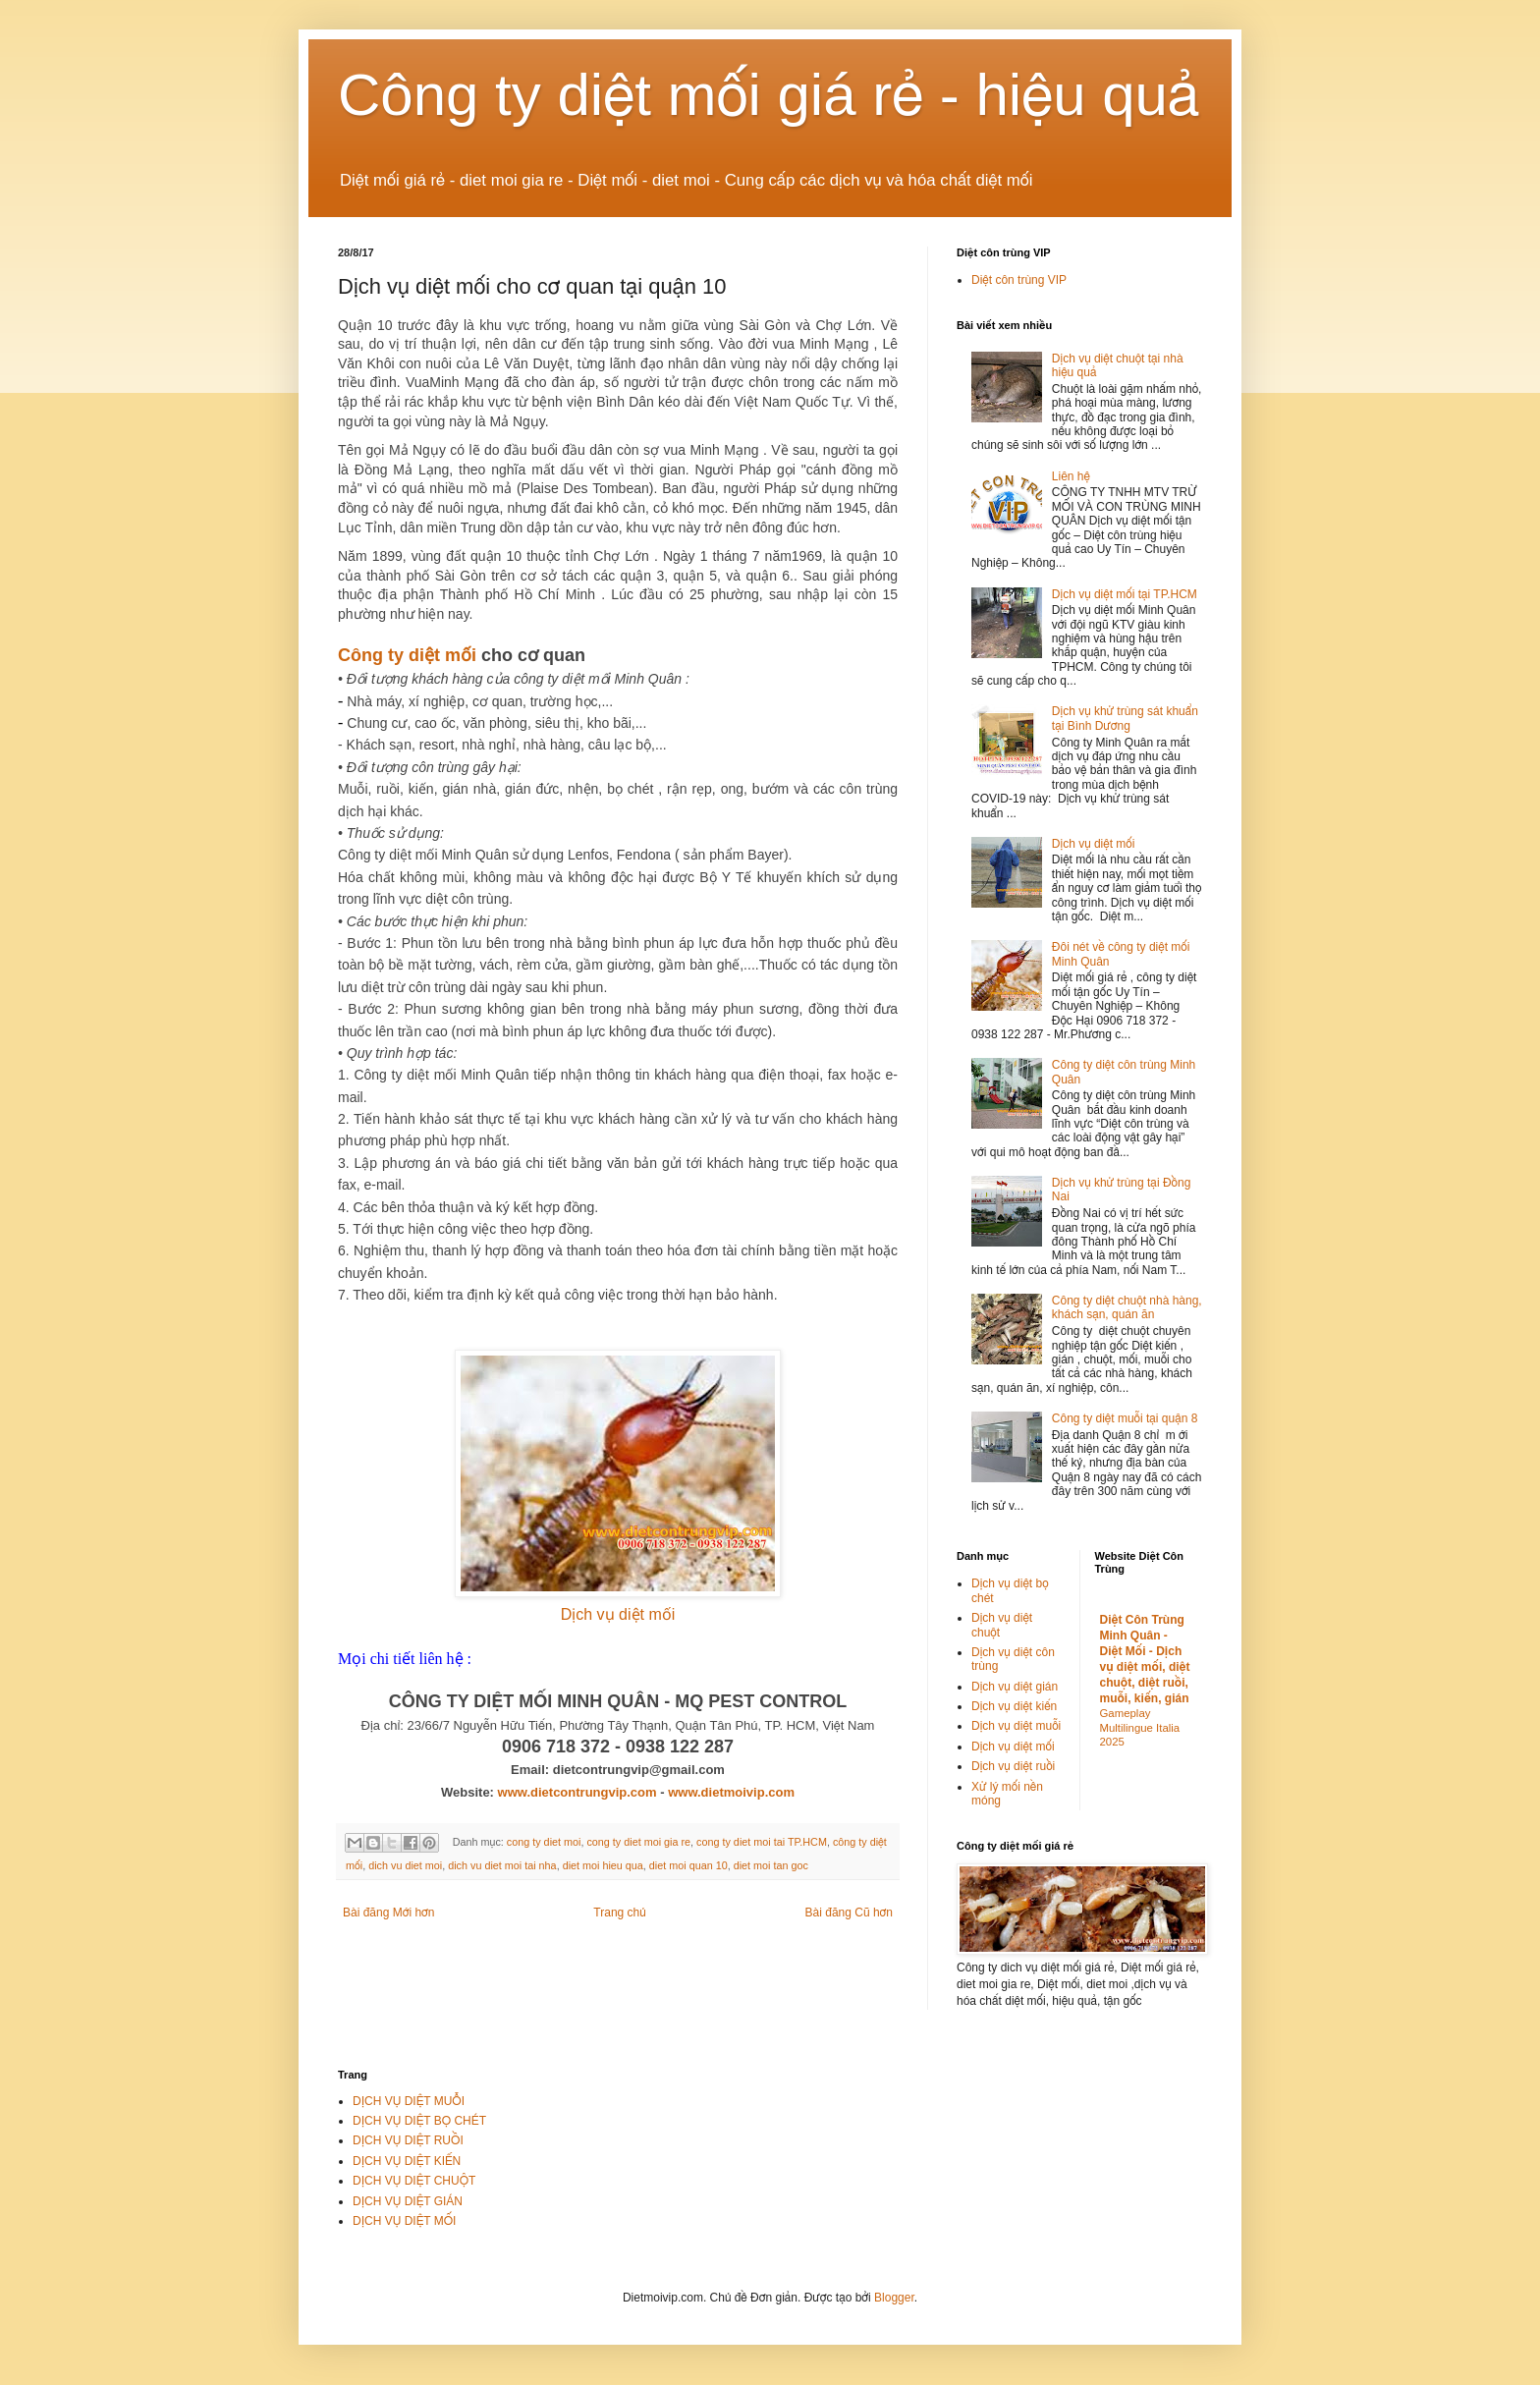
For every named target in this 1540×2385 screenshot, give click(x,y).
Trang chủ (619, 1912)
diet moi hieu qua (603, 1865)
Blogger (894, 2297)
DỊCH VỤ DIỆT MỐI (404, 2221)
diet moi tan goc (771, 1865)
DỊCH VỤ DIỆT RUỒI (408, 2140)
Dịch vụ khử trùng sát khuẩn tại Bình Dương (1125, 718)
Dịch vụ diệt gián (1014, 1686)
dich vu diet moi (405, 1865)
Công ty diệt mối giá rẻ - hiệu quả (769, 95)
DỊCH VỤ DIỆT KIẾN (407, 2161)
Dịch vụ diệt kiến (1014, 1706)
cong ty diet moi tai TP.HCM (761, 1842)
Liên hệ (1071, 476)
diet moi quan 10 (688, 1865)
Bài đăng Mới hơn (388, 1912)
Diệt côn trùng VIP (1019, 280)
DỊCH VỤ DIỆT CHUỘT (414, 2181)
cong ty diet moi (544, 1842)
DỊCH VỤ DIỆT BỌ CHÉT (419, 2121)
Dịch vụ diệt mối (618, 1614)
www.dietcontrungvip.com (577, 1792)
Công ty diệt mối (407, 655)
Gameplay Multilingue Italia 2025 (1140, 1727)
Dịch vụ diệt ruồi (1013, 1766)
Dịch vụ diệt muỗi (1016, 1726)
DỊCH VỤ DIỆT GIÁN (408, 2201)
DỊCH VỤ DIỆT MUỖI (409, 2101)
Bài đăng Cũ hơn (849, 1912)
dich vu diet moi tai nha (502, 1865)
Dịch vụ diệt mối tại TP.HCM (1124, 594)
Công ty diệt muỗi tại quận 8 (1125, 1418)
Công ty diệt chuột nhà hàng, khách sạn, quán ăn (1127, 1307)
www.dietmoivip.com (731, 1792)
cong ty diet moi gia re (638, 1842)
